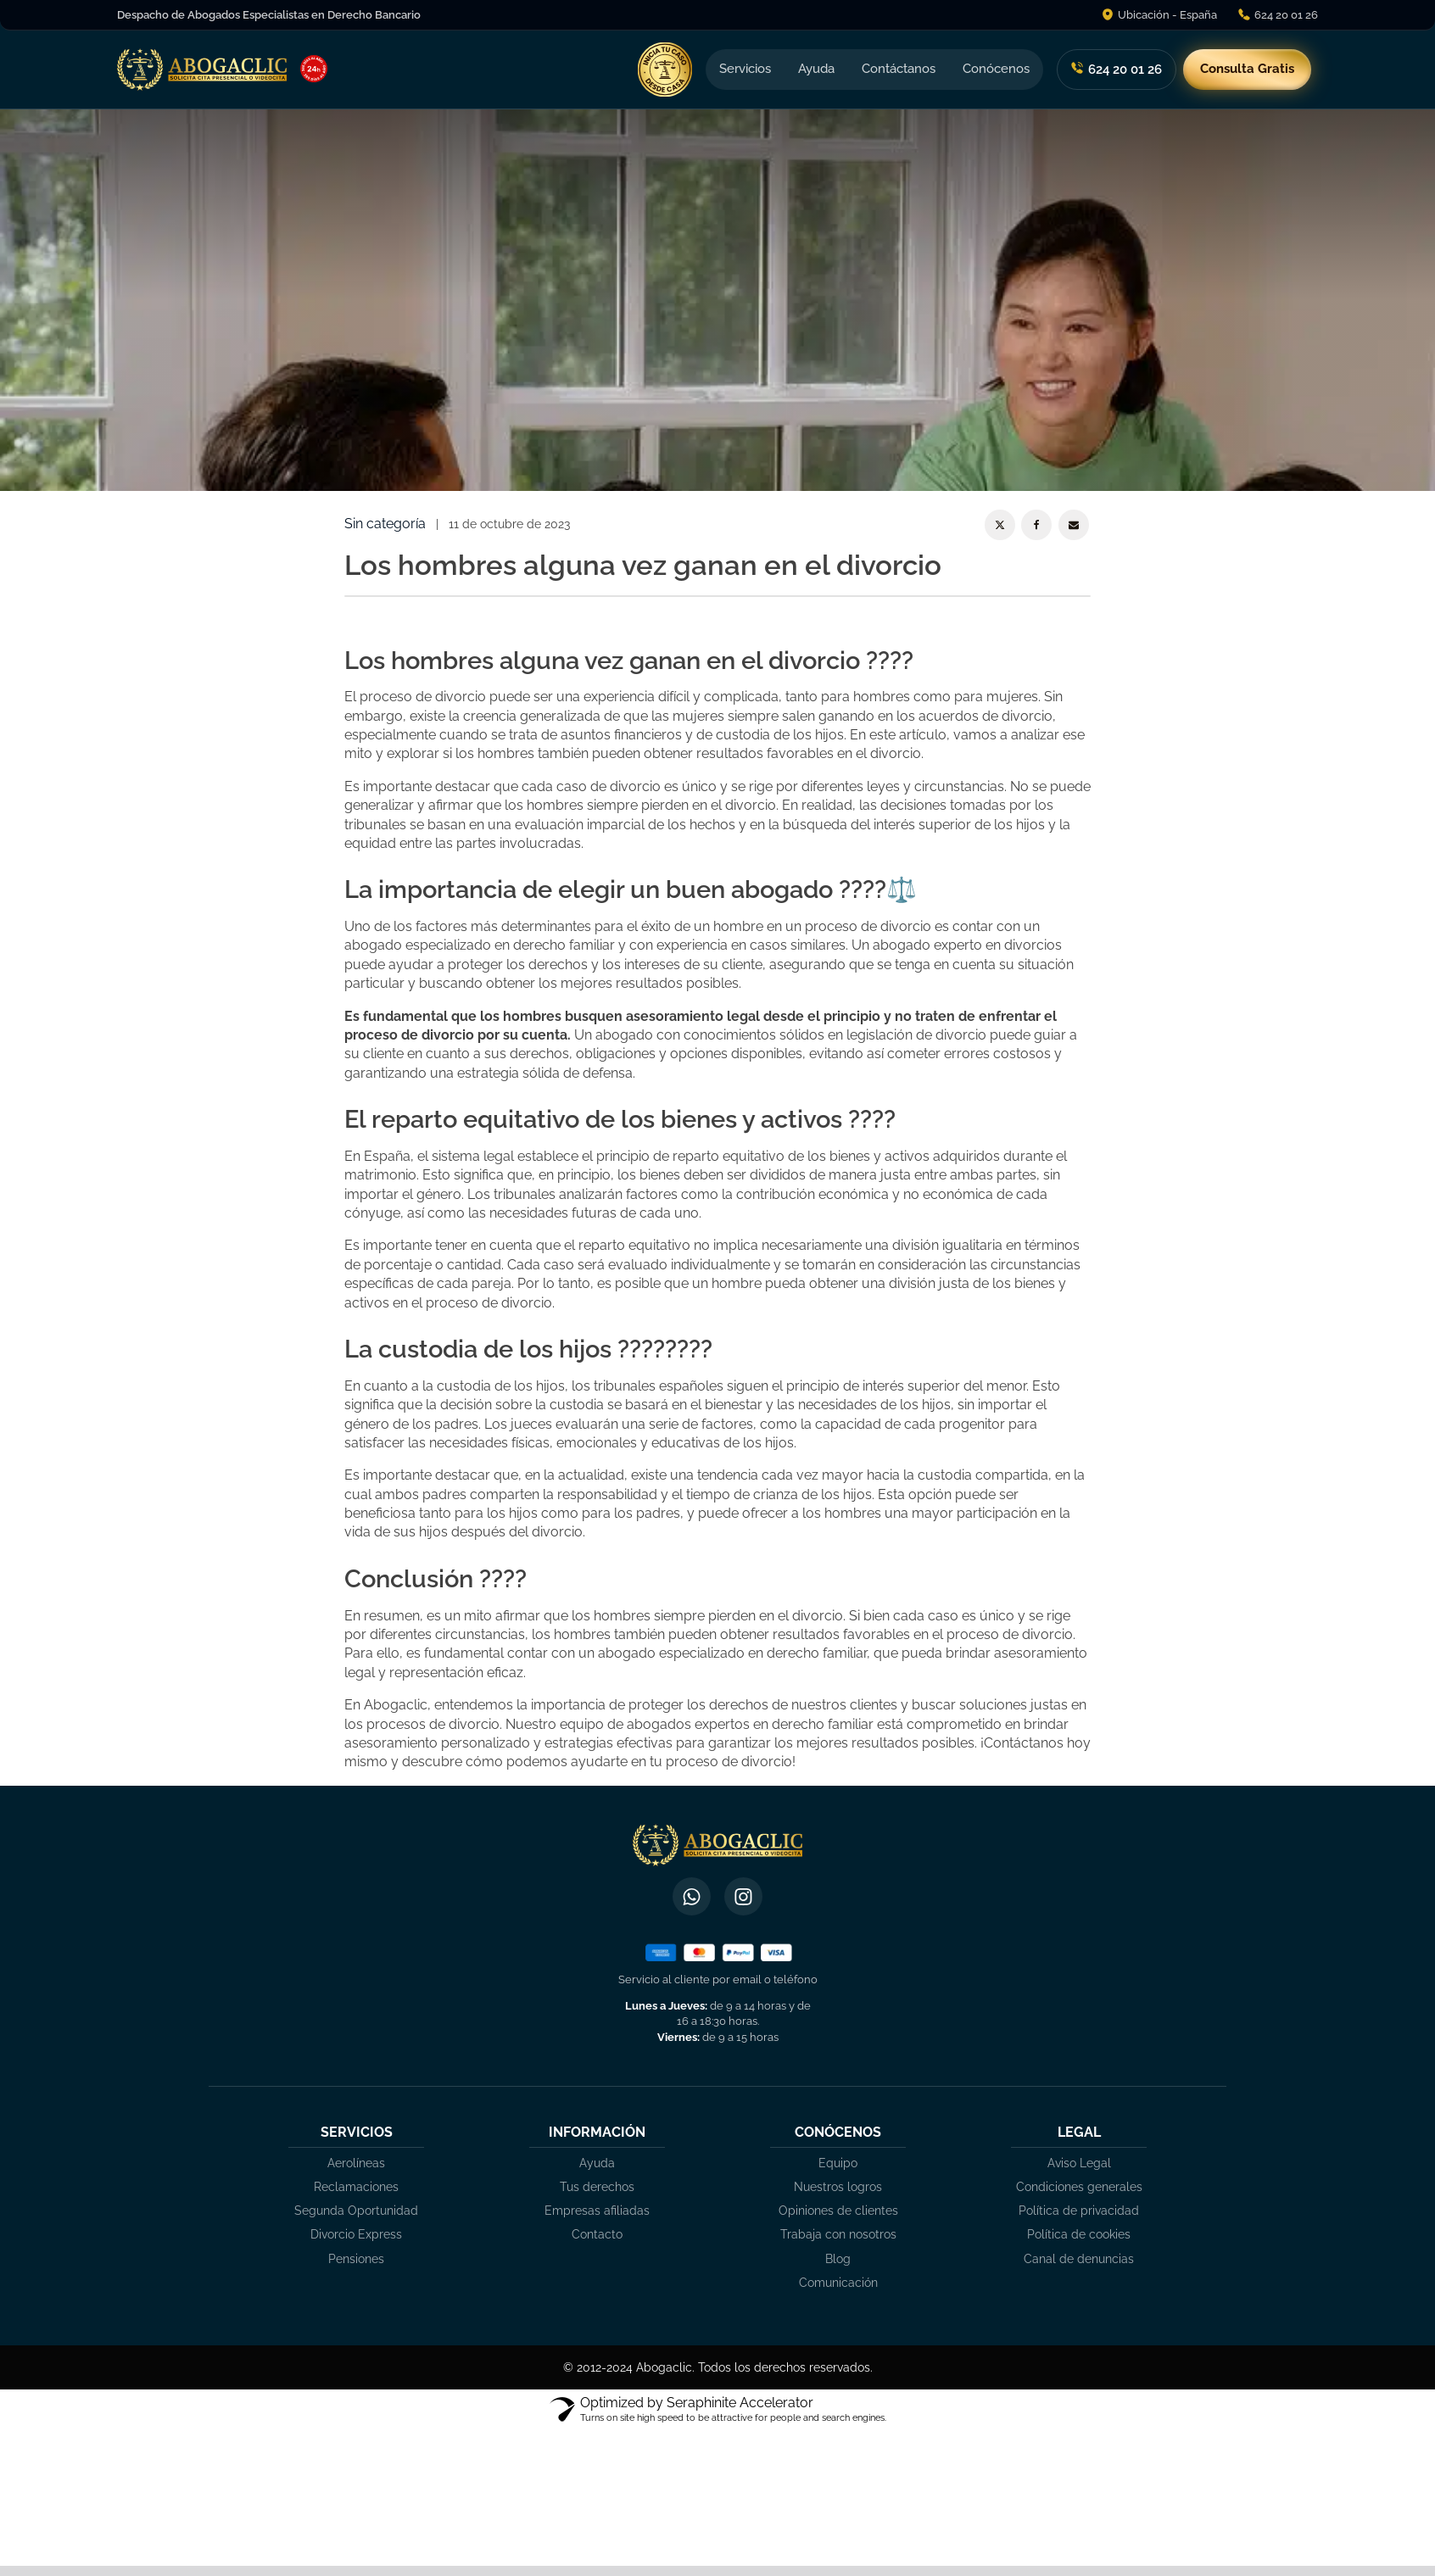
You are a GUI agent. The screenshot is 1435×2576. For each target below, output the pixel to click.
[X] (1000, 525)
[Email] (1073, 525)
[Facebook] (1036, 525)
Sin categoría (385, 524)
